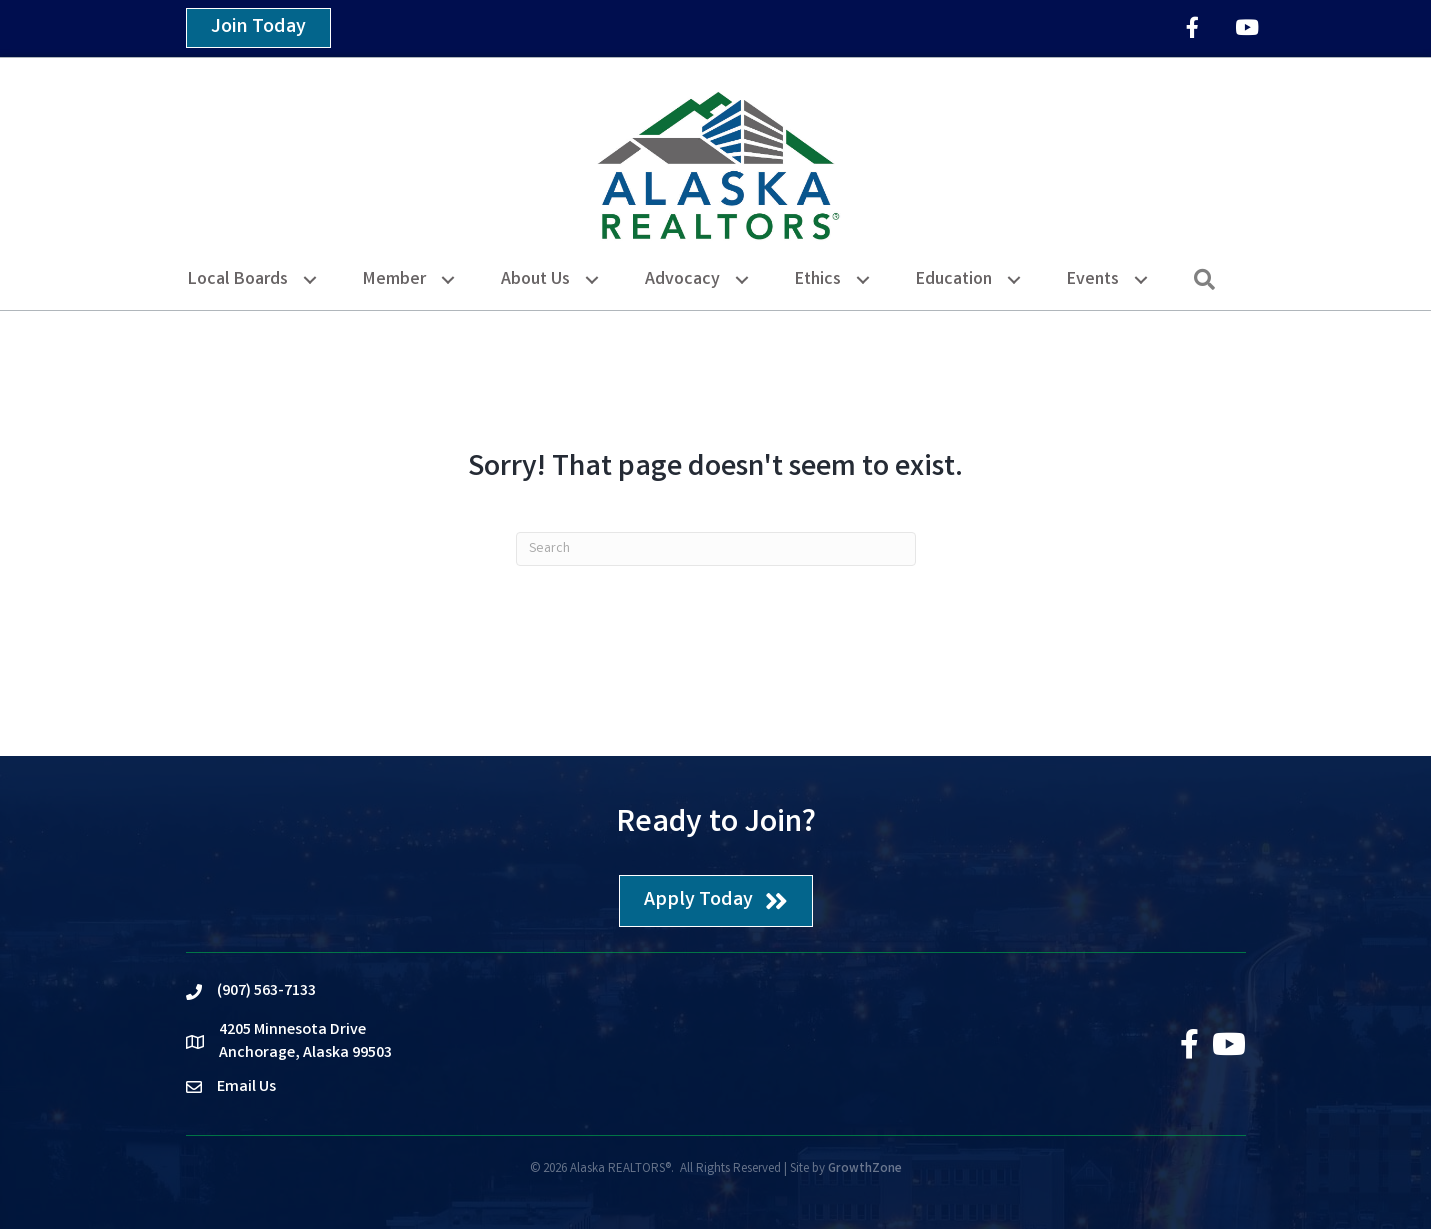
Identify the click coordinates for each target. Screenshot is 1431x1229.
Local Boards (238, 280)
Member (394, 280)
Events (1093, 280)
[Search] (716, 549)
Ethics (818, 280)
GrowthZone (865, 1169)
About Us (535, 280)
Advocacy (682, 280)
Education (954, 280)
